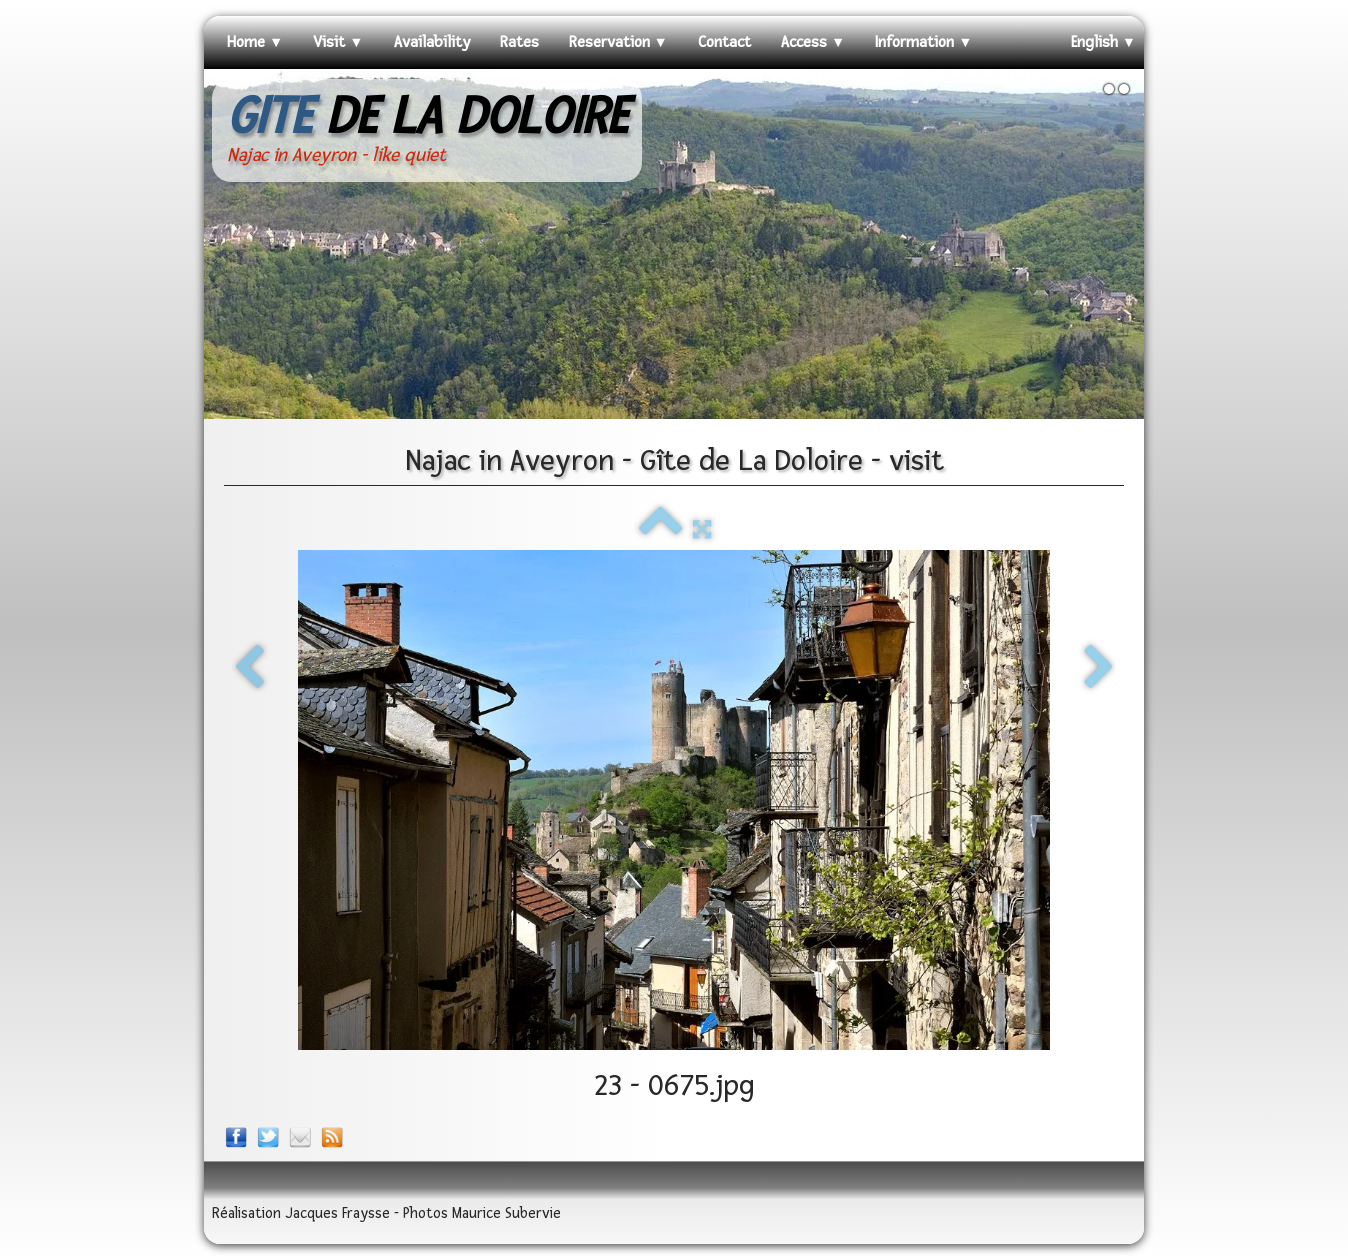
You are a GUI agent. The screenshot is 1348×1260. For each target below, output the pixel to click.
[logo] (427, 130)
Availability (432, 42)
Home (255, 42)
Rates (519, 42)
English (1103, 42)
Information (923, 42)
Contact (724, 42)
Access (813, 42)
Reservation (618, 42)
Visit (338, 42)
